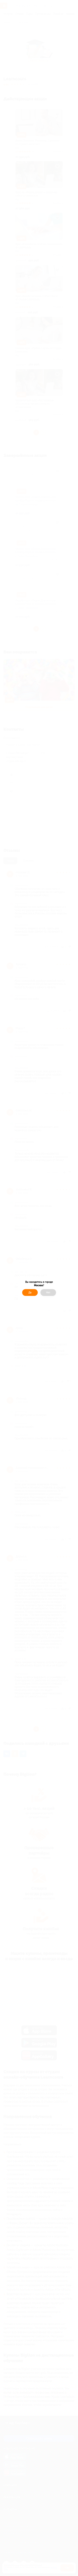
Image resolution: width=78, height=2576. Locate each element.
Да (29, 1292)
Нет (48, 1292)
